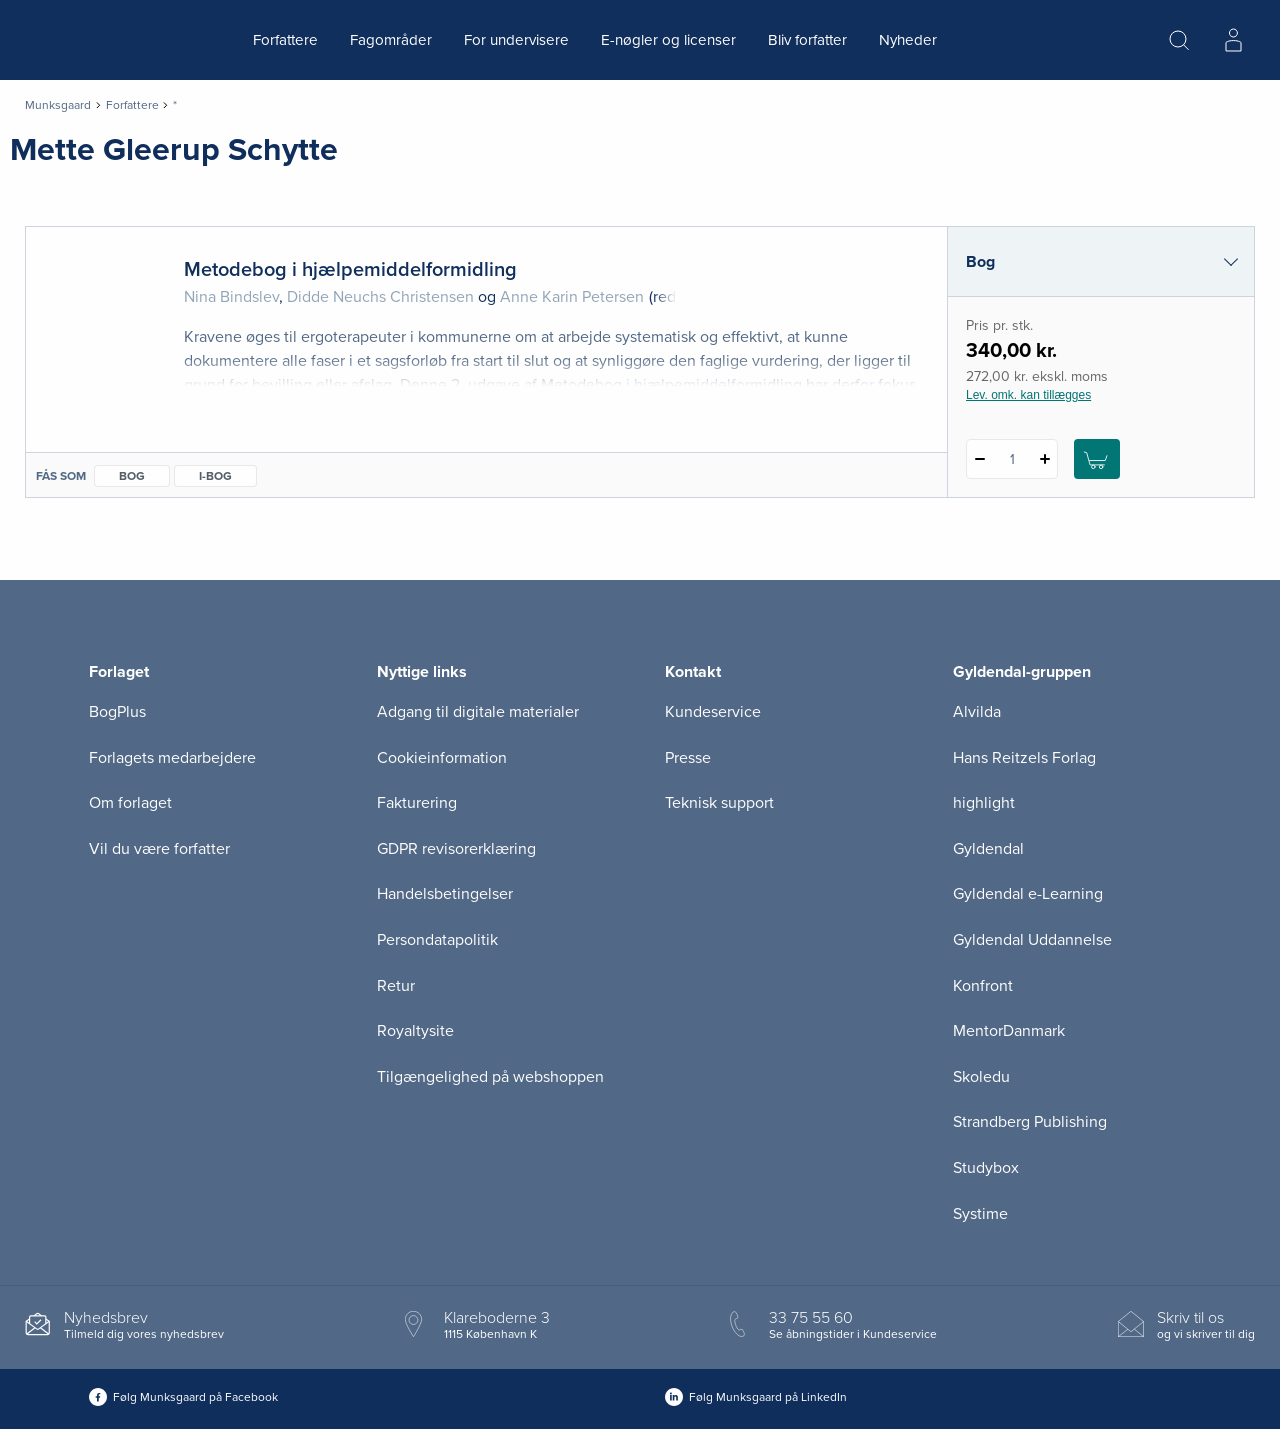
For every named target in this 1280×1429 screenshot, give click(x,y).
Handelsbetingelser (445, 894)
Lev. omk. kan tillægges (1028, 395)
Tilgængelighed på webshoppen (490, 1077)
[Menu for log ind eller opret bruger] (1233, 40)
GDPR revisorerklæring (456, 849)
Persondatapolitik (437, 940)
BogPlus (117, 712)
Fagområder (391, 40)
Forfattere (285, 40)
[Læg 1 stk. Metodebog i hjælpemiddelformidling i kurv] (1097, 459)
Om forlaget (130, 803)
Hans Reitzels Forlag (1024, 758)
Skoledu (981, 1077)
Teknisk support (719, 803)
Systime (980, 1214)
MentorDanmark (1009, 1031)
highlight (984, 803)
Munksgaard (58, 105)
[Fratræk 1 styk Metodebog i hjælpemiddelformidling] (979, 459)
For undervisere (516, 40)
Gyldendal (988, 849)
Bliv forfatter (807, 40)
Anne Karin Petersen (572, 297)
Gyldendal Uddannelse (1032, 940)
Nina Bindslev (231, 297)
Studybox (986, 1168)
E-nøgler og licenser (668, 40)
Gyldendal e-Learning (1028, 894)
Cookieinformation (442, 758)
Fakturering (417, 803)
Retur (396, 986)
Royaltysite (415, 1031)
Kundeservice (713, 712)
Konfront (983, 986)
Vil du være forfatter (159, 849)
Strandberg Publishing (1030, 1122)
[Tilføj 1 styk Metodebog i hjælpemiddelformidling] (1044, 459)
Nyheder (908, 40)
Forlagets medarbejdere (172, 758)
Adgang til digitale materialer (478, 712)
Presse (688, 758)
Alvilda (977, 712)
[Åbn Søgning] (1179, 40)
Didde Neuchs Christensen (380, 297)
